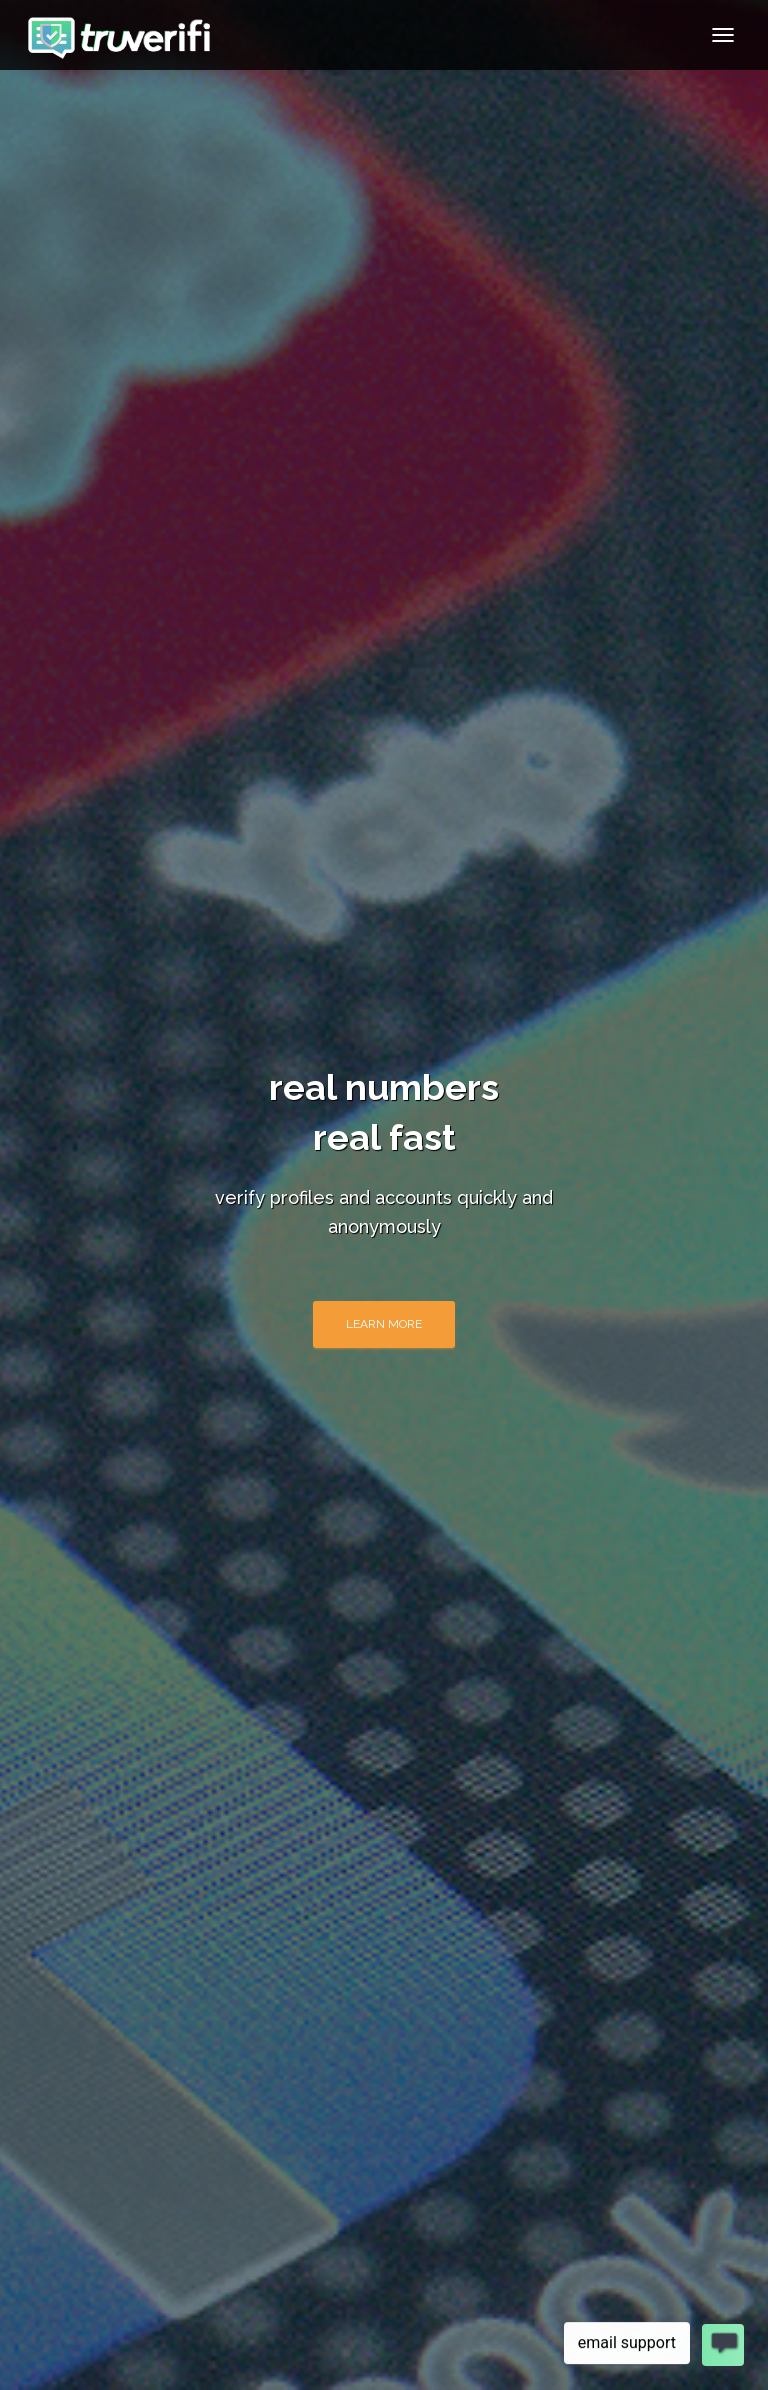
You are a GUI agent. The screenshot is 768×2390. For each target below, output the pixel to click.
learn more (384, 1324)
